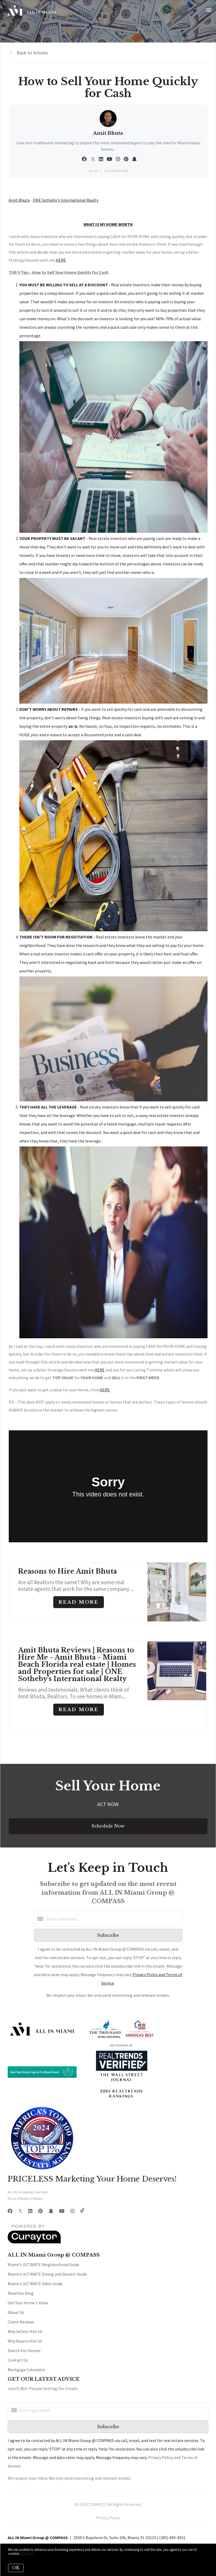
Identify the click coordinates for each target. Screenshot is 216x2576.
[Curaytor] (34, 2242)
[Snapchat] (51, 2211)
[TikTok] (82, 2211)
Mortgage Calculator (27, 2369)
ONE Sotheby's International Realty (65, 200)
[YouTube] (61, 2211)
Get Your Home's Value (28, 2302)
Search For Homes (24, 2350)
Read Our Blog (21, 2293)
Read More (79, 1602)
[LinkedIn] (30, 2211)
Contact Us (18, 2360)
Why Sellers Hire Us (25, 2331)
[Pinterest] (40, 2211)
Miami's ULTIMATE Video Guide (35, 2283)
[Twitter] (20, 2211)
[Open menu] (208, 10)
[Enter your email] (113, 1919)
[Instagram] (72, 2211)
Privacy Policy (108, 2517)
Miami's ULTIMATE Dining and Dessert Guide (47, 2274)
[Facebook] (10, 2211)
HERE (99, 1370)
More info (27, 2553)
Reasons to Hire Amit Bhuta (67, 1571)
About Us (16, 2312)
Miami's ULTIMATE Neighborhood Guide (43, 2264)
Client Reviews (21, 2321)
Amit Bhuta (19, 200)
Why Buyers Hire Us (25, 2341)
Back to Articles (32, 53)
